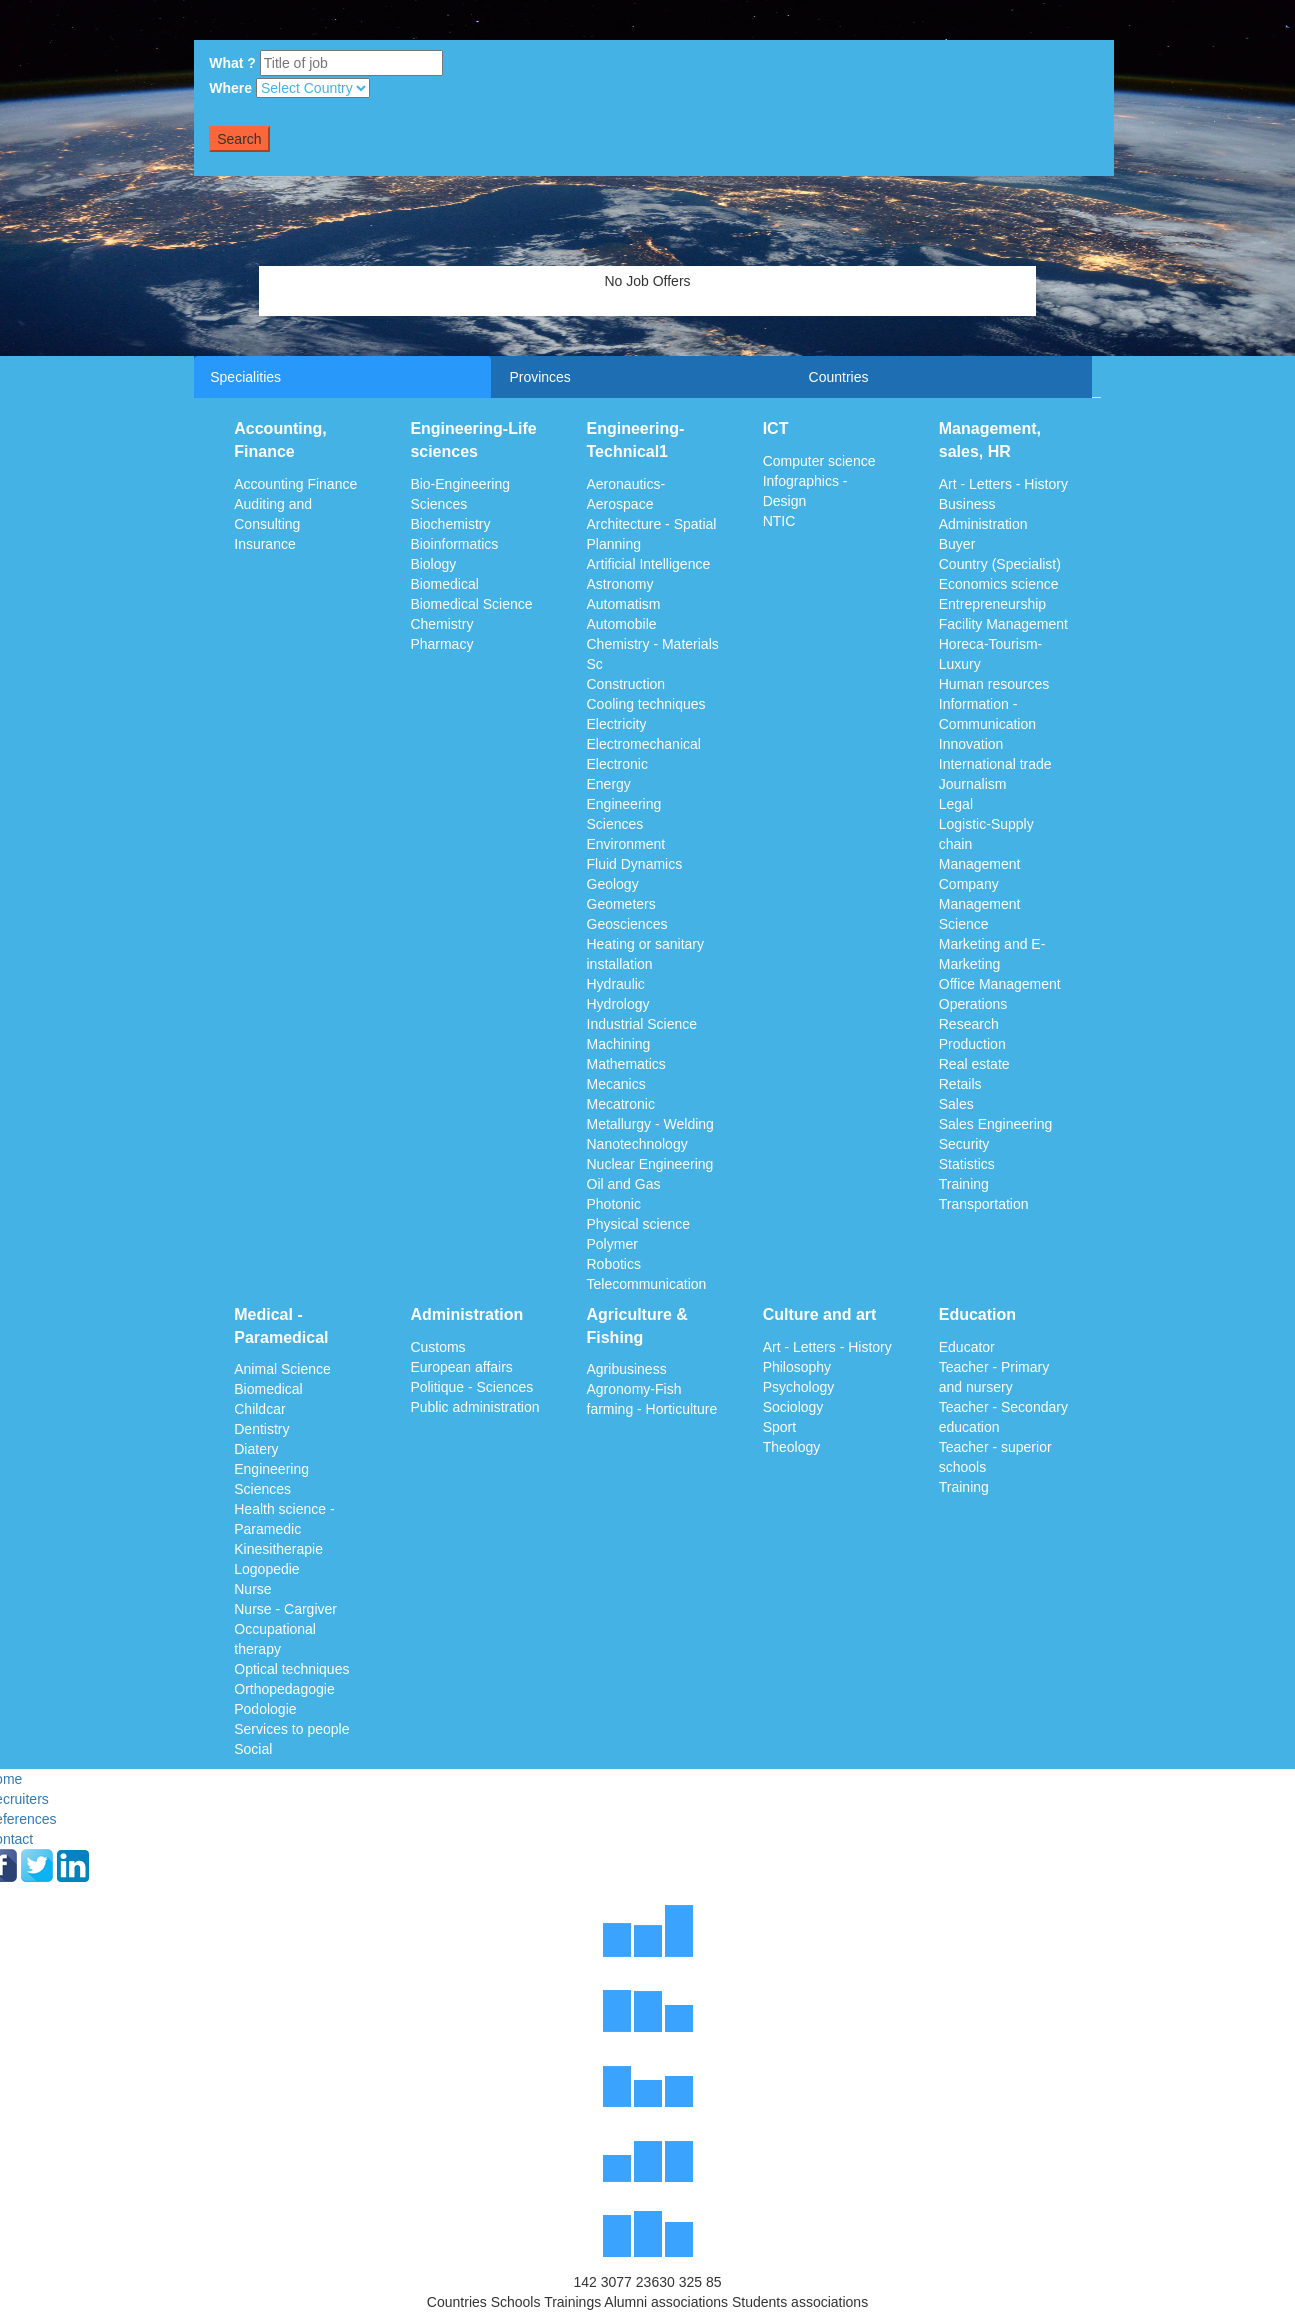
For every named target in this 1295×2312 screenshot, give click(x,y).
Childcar (259, 1409)
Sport (779, 1427)
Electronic (617, 764)
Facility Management (1003, 624)
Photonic (614, 1204)
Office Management (1000, 984)
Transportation (984, 1204)
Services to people (291, 1729)
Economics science (999, 584)
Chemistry (441, 624)
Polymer (612, 1244)
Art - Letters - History (1003, 484)
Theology (792, 1447)
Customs (437, 1347)
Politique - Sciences (471, 1387)
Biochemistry (450, 524)
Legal (956, 804)
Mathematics (626, 1064)
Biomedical (444, 584)
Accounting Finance (295, 484)
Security (964, 1144)
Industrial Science (642, 1024)
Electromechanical (644, 744)
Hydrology (618, 1004)
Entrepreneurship (992, 604)
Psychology (799, 1387)
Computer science (819, 461)
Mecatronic (621, 1104)
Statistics (967, 1164)
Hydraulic (616, 984)
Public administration (474, 1407)
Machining (619, 1044)
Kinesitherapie (278, 1549)
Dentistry (261, 1429)
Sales (956, 1104)
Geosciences (627, 924)
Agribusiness (627, 1369)
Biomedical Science (471, 604)
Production (972, 1044)
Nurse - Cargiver (285, 1609)
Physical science (639, 1224)
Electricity (617, 724)
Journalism (973, 784)
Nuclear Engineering (650, 1164)
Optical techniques (291, 1669)
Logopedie (266, 1569)
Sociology (793, 1407)
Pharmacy (441, 644)
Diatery (256, 1449)
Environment (626, 844)
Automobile (622, 624)
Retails (960, 1084)
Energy (609, 784)
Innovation (971, 744)
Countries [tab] (839, 377)
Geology (613, 884)
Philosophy (797, 1367)
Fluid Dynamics (635, 864)
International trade (995, 764)
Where (230, 88)
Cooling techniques (646, 704)
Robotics (614, 1264)
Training (964, 1184)
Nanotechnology (637, 1144)
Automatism (624, 604)
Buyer (957, 544)
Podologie (265, 1709)
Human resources (994, 684)
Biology (433, 564)
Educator (967, 1347)
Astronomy (620, 584)
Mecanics (616, 1084)
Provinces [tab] (539, 377)
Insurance (264, 544)
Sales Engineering (996, 1124)
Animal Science (282, 1369)
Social (253, 1749)
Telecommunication (647, 1284)
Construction (626, 684)
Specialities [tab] (245, 377)
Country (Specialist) (1000, 564)
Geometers (621, 904)
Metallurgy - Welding (650, 1124)
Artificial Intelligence (649, 564)
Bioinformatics (454, 544)
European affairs (461, 1367)
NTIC (779, 521)
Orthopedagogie (284, 1689)
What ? (232, 63)
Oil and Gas (624, 1184)
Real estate (974, 1064)
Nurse (252, 1589)
